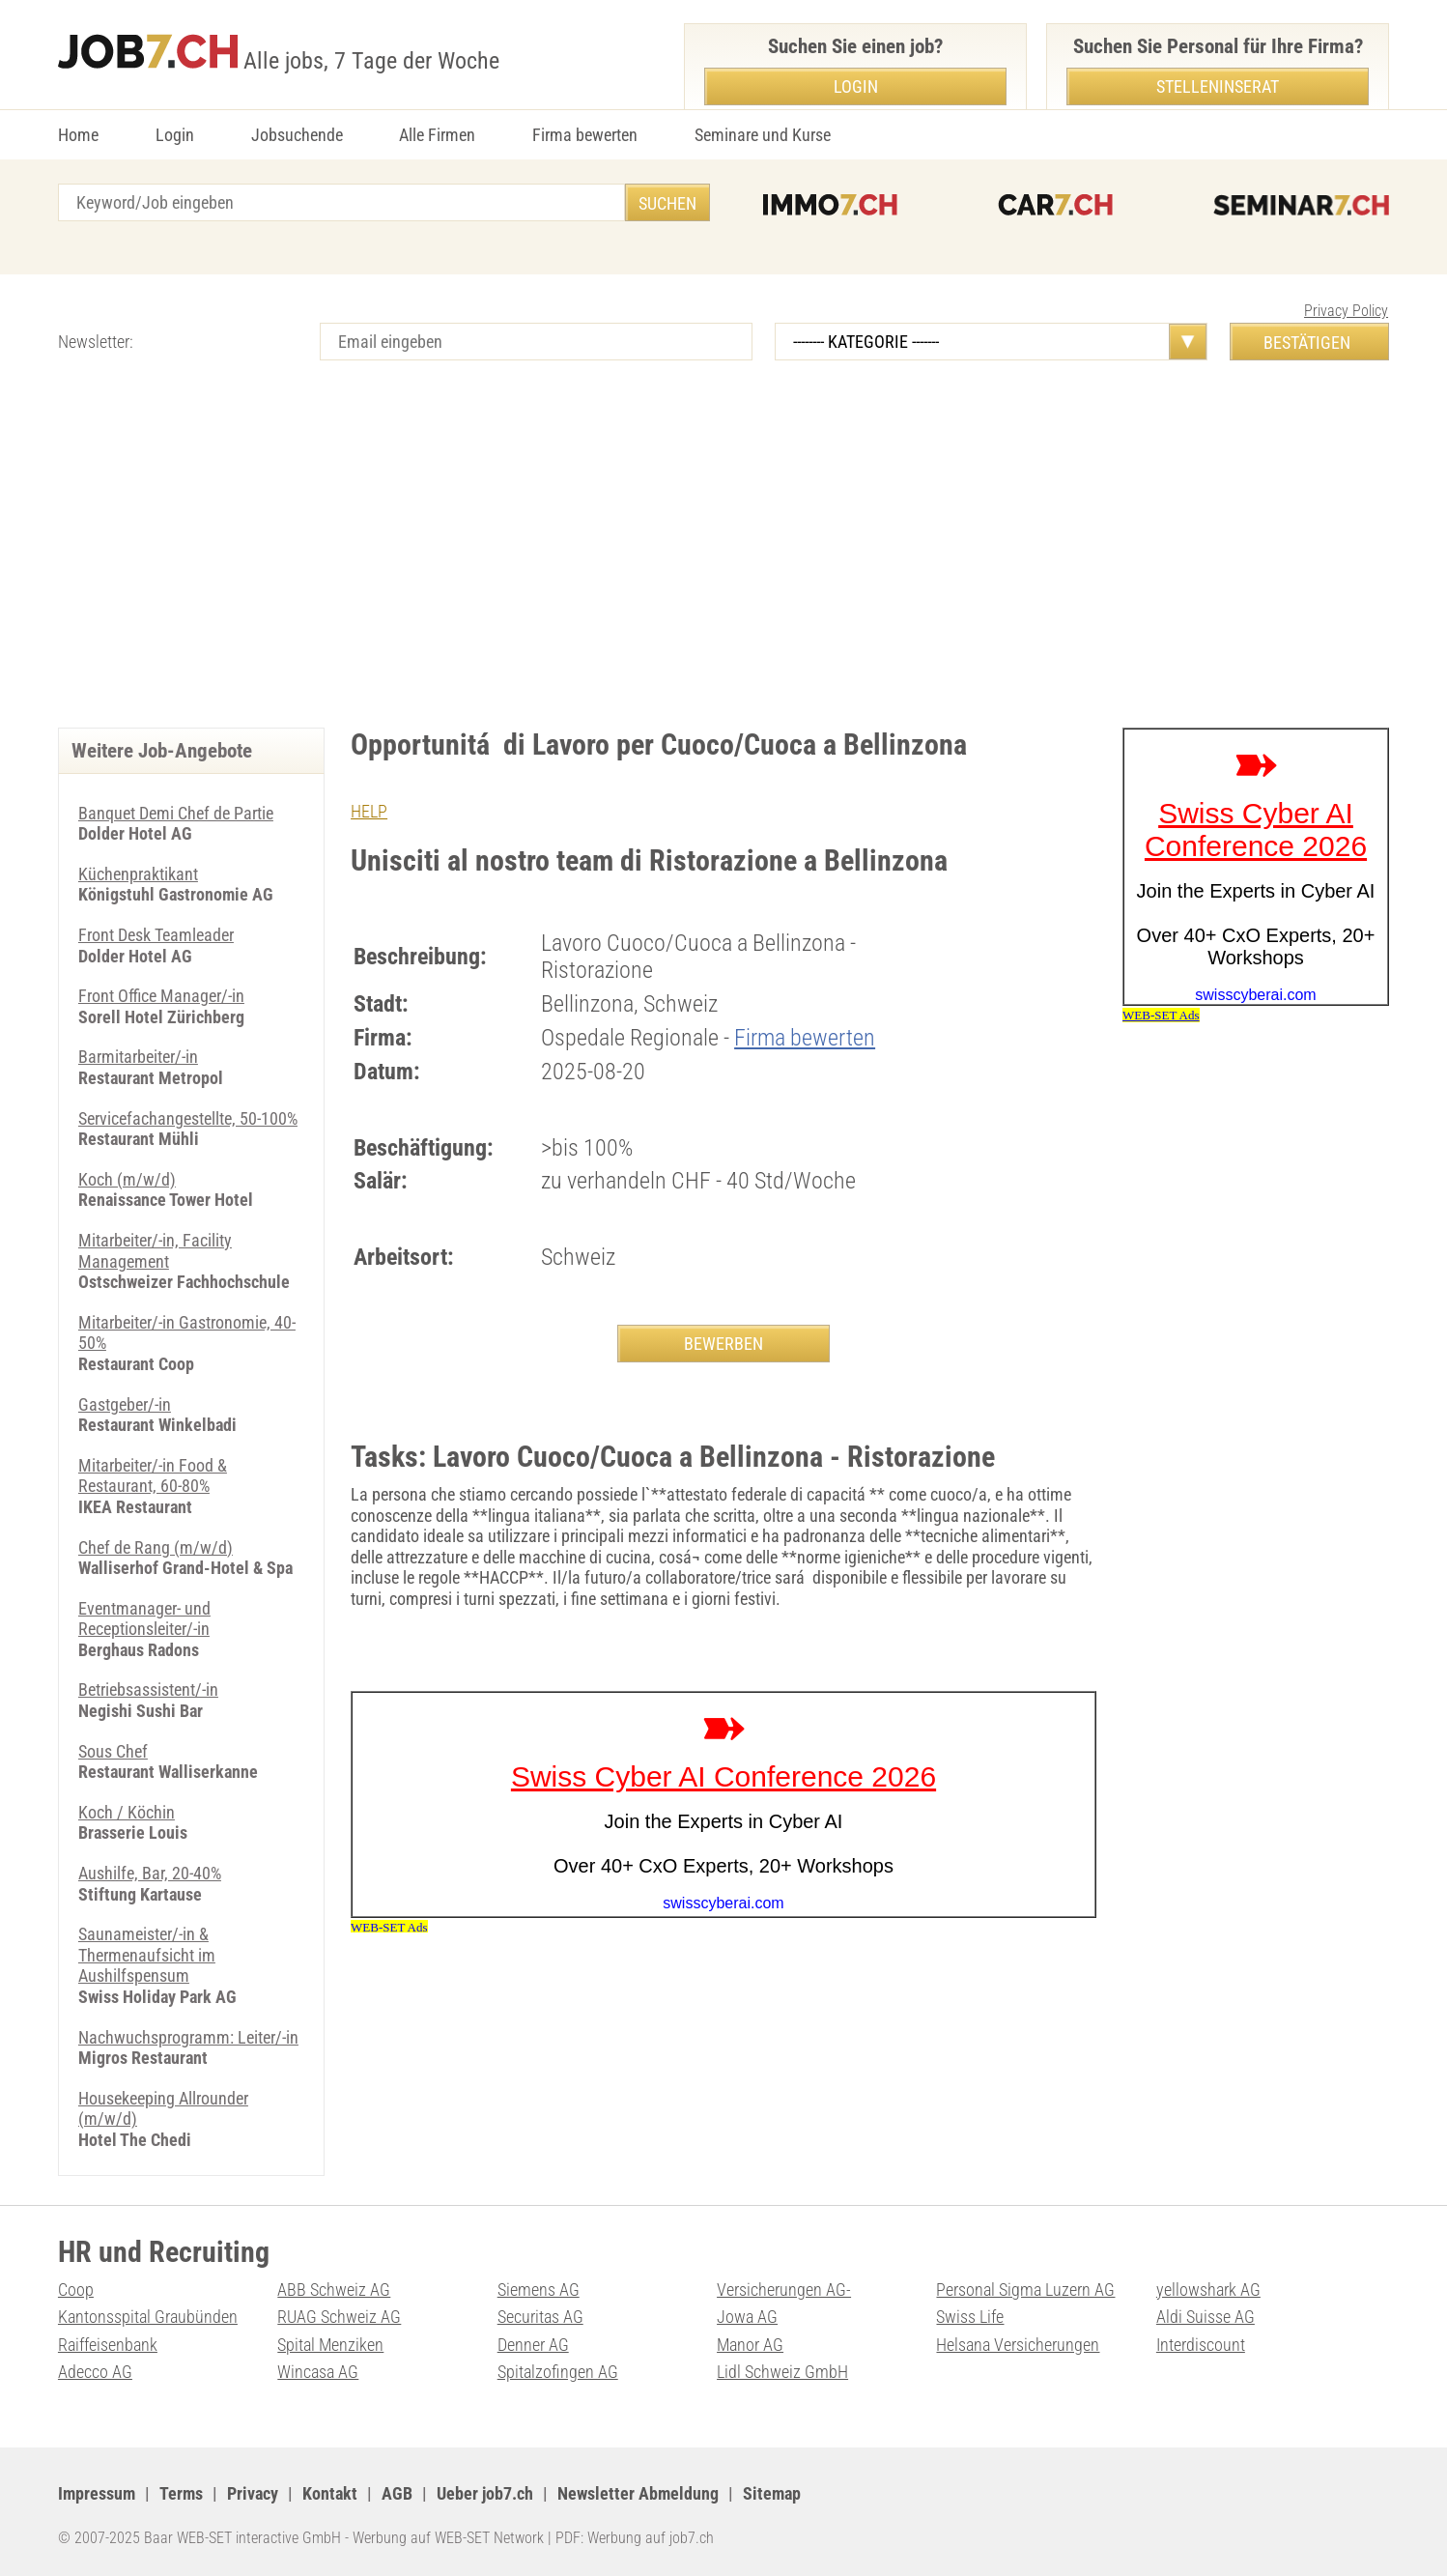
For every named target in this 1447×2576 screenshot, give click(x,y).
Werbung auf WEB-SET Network (448, 2538)
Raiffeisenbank (107, 2344)
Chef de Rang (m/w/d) (155, 1547)
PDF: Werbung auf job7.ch (634, 2538)
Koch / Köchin (126, 1812)
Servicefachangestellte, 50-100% (188, 1118)
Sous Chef (113, 1751)
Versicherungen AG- (784, 2289)
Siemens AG (538, 2289)
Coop (76, 2289)
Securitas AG (540, 2316)
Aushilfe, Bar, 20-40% (149, 1873)
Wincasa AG (317, 2371)
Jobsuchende (297, 135)
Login (175, 135)
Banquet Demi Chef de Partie (175, 813)
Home (78, 135)
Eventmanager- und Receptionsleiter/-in (144, 1619)
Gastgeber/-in (124, 1404)
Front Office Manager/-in (161, 996)
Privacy (252, 2493)
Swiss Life (970, 2316)
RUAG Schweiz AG (339, 2316)
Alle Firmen (437, 135)
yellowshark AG (1208, 2289)
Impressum (96, 2493)
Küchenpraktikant (138, 874)
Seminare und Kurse (763, 135)
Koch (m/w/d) (127, 1179)
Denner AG (533, 2344)
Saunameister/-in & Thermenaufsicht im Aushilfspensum (146, 1955)
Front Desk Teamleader (156, 935)
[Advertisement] (723, 563)
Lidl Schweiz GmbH (782, 2371)
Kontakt (329, 2493)
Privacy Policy (1346, 310)
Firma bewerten (585, 135)
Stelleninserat (1217, 86)
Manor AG (750, 2344)
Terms (181, 2493)
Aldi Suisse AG (1205, 2316)
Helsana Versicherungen (1017, 2344)
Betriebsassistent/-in (148, 1689)
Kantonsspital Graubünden (148, 2316)
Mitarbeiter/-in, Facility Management (155, 1251)
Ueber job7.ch (485, 2493)
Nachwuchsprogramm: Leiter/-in (188, 2037)
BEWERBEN (723, 1343)
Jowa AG (747, 2316)
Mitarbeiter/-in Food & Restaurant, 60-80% (152, 1476)
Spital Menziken (330, 2344)
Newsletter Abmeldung (638, 2493)
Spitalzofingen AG (557, 2371)
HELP (369, 811)
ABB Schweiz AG (333, 2289)
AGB (397, 2493)
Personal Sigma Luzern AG (1025, 2289)
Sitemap (772, 2493)
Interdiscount (1200, 2344)
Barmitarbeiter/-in (138, 1056)
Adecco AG (95, 2371)
